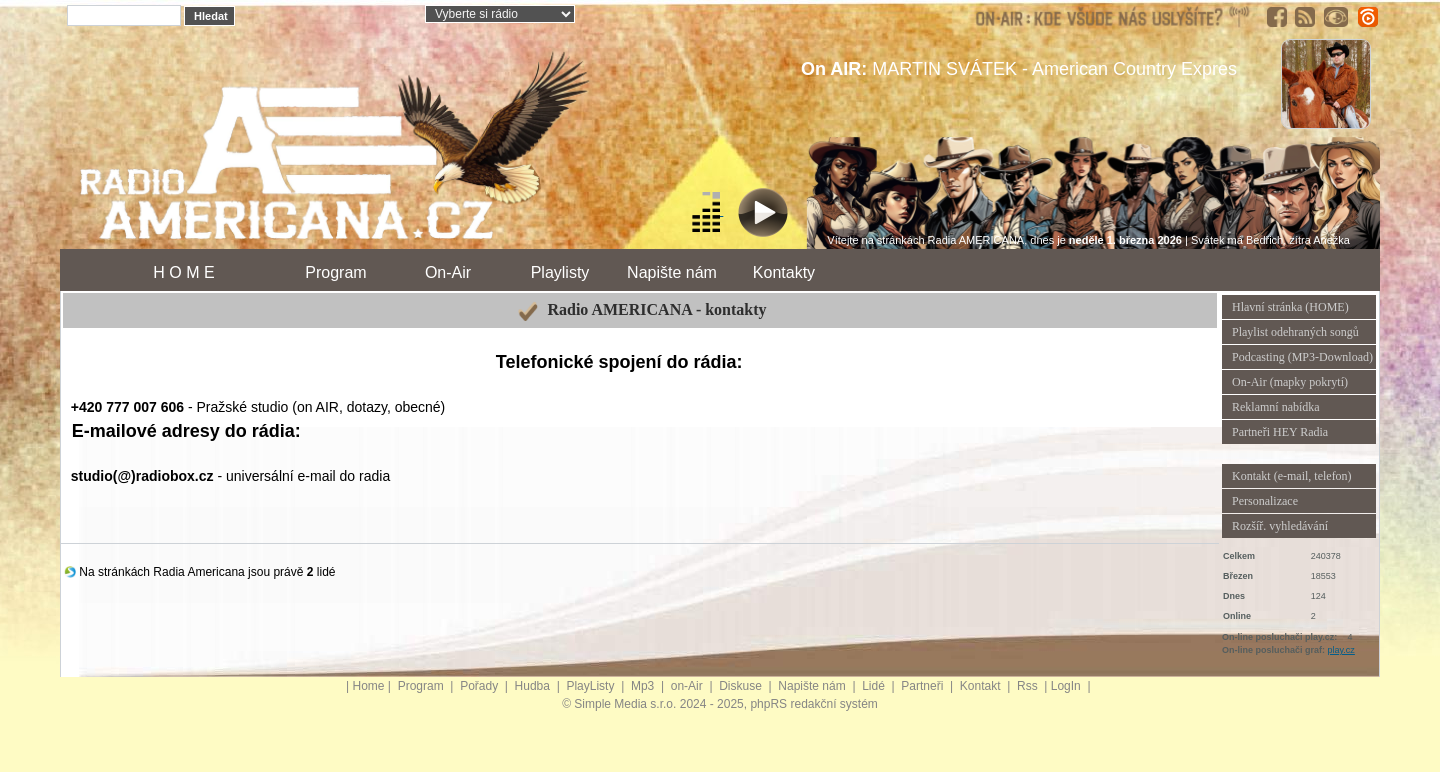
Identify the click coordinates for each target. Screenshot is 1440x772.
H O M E (183, 272)
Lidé (875, 686)
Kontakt (982, 686)
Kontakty (784, 272)
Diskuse (742, 686)
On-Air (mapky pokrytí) (1290, 382)
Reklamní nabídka (1276, 407)
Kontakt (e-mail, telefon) (1292, 476)
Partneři (923, 686)
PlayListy (591, 686)
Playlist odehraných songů (1295, 332)
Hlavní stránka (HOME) (1290, 307)
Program (335, 272)
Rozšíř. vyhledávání (1280, 526)
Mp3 (644, 686)
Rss (1029, 686)
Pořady (480, 686)
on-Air (688, 686)
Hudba (534, 686)
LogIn (1067, 686)
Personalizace (1265, 501)
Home (369, 686)
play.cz (1341, 650)
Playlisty (560, 272)
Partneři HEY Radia (1280, 432)
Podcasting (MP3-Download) (1302, 357)
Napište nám (672, 272)
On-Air (448, 272)
